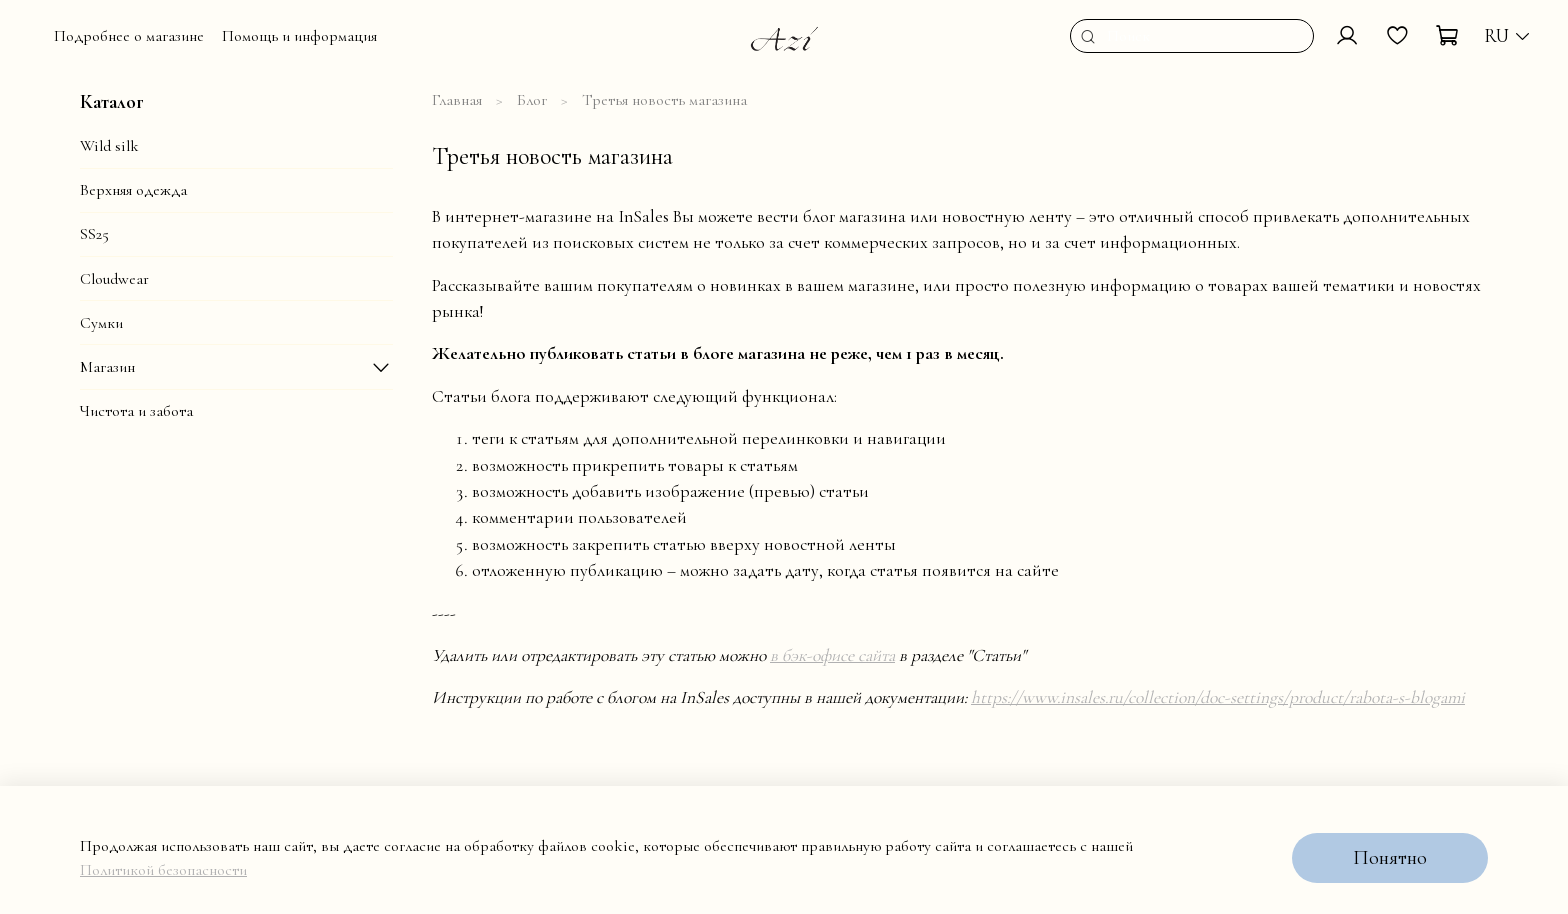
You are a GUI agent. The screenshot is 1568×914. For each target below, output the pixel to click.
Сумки (101, 323)
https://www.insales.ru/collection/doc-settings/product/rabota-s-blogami (1218, 697)
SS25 (94, 234)
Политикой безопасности (163, 870)
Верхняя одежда (133, 190)
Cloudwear (114, 279)
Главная (457, 100)
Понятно (1390, 858)
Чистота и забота (136, 411)
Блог (532, 100)
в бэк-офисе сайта (832, 655)
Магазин (107, 367)
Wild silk (109, 146)
